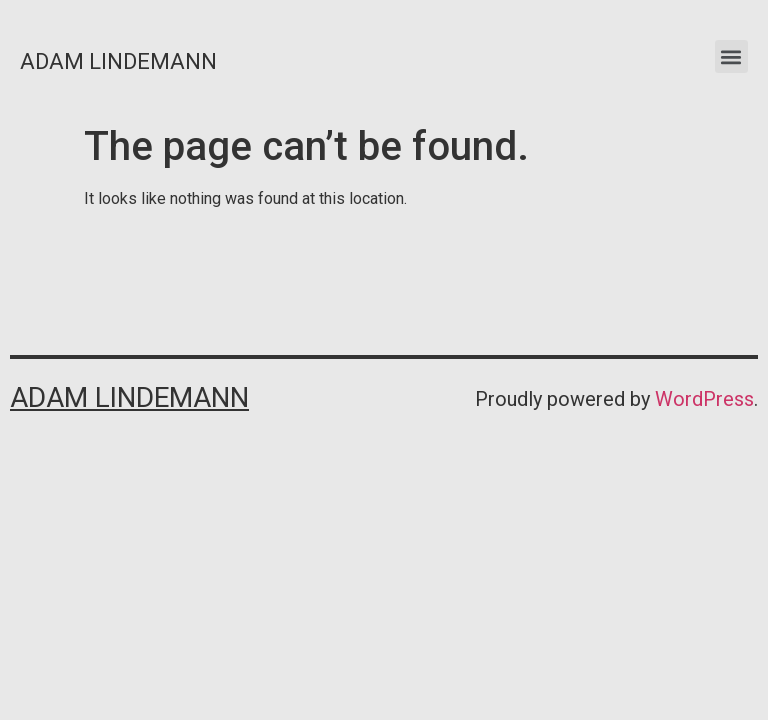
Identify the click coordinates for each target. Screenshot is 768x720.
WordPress (704, 399)
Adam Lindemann (118, 61)
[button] (731, 56)
